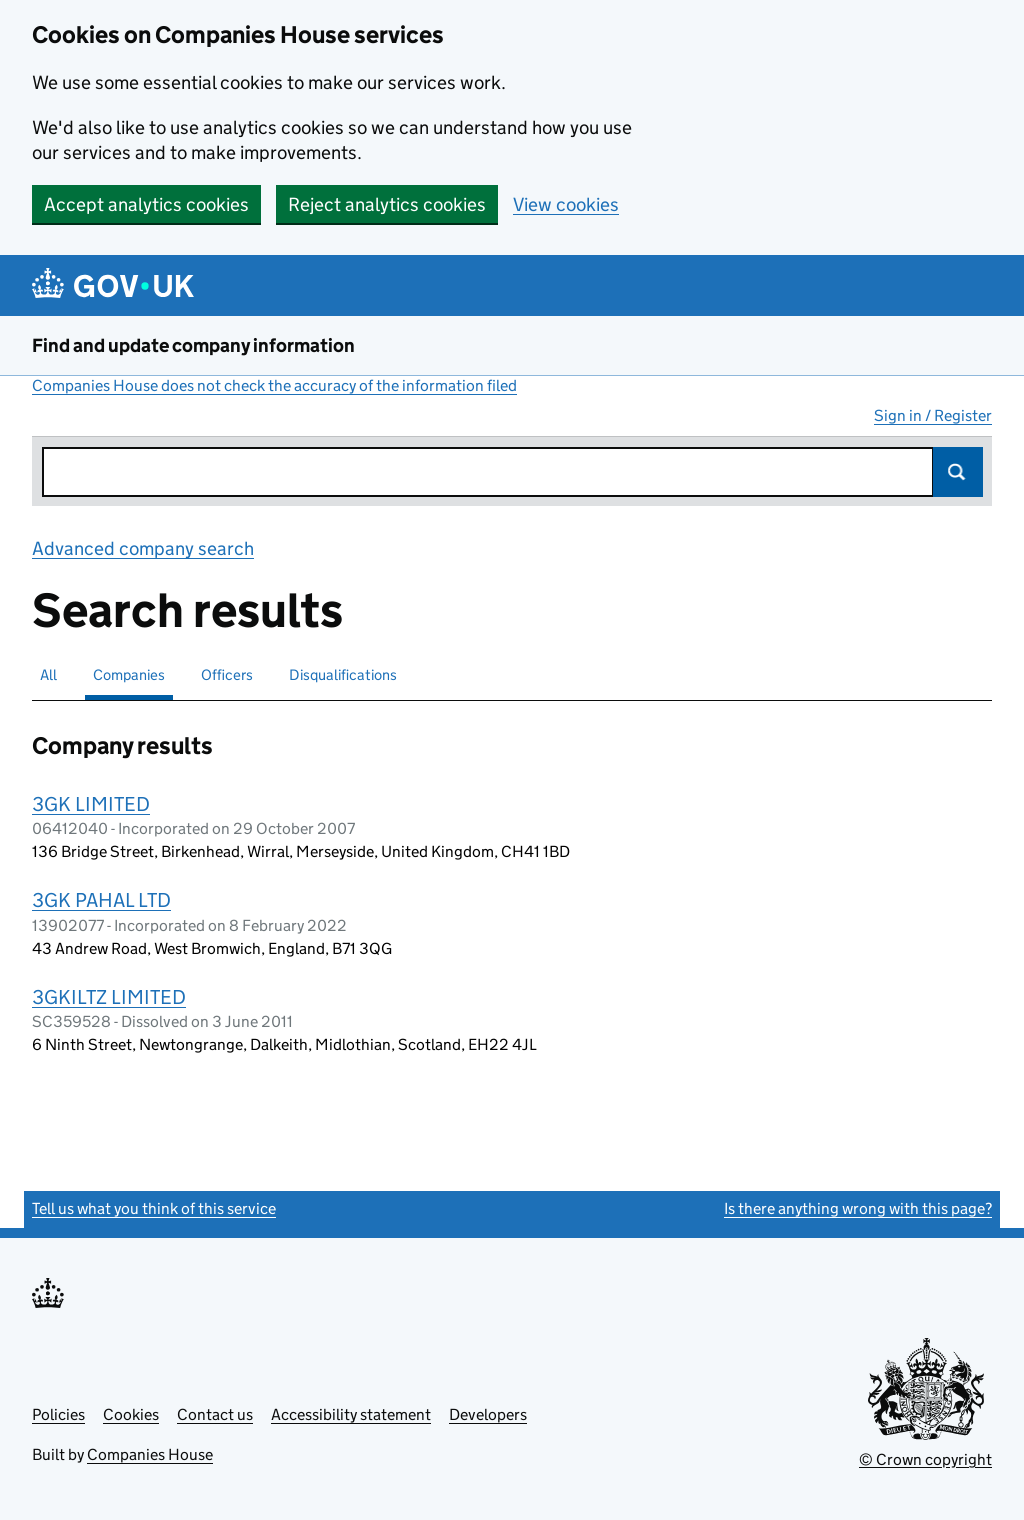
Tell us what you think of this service (154, 1208)
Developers (488, 1414)
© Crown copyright (925, 1459)
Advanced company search (143, 548)
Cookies (131, 1414)
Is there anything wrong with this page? (858, 1208)
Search (958, 472)
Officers (227, 674)
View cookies (566, 204)
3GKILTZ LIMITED (109, 997)
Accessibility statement (351, 1414)
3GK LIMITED (91, 804)
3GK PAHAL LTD (101, 900)
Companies (129, 674)
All (48, 674)
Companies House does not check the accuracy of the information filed (274, 385)
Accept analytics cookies (146, 204)
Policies (58, 1414)
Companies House (150, 1454)
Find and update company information (193, 345)
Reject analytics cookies (387, 204)
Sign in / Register (933, 415)
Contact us (215, 1414)
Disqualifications (343, 674)
